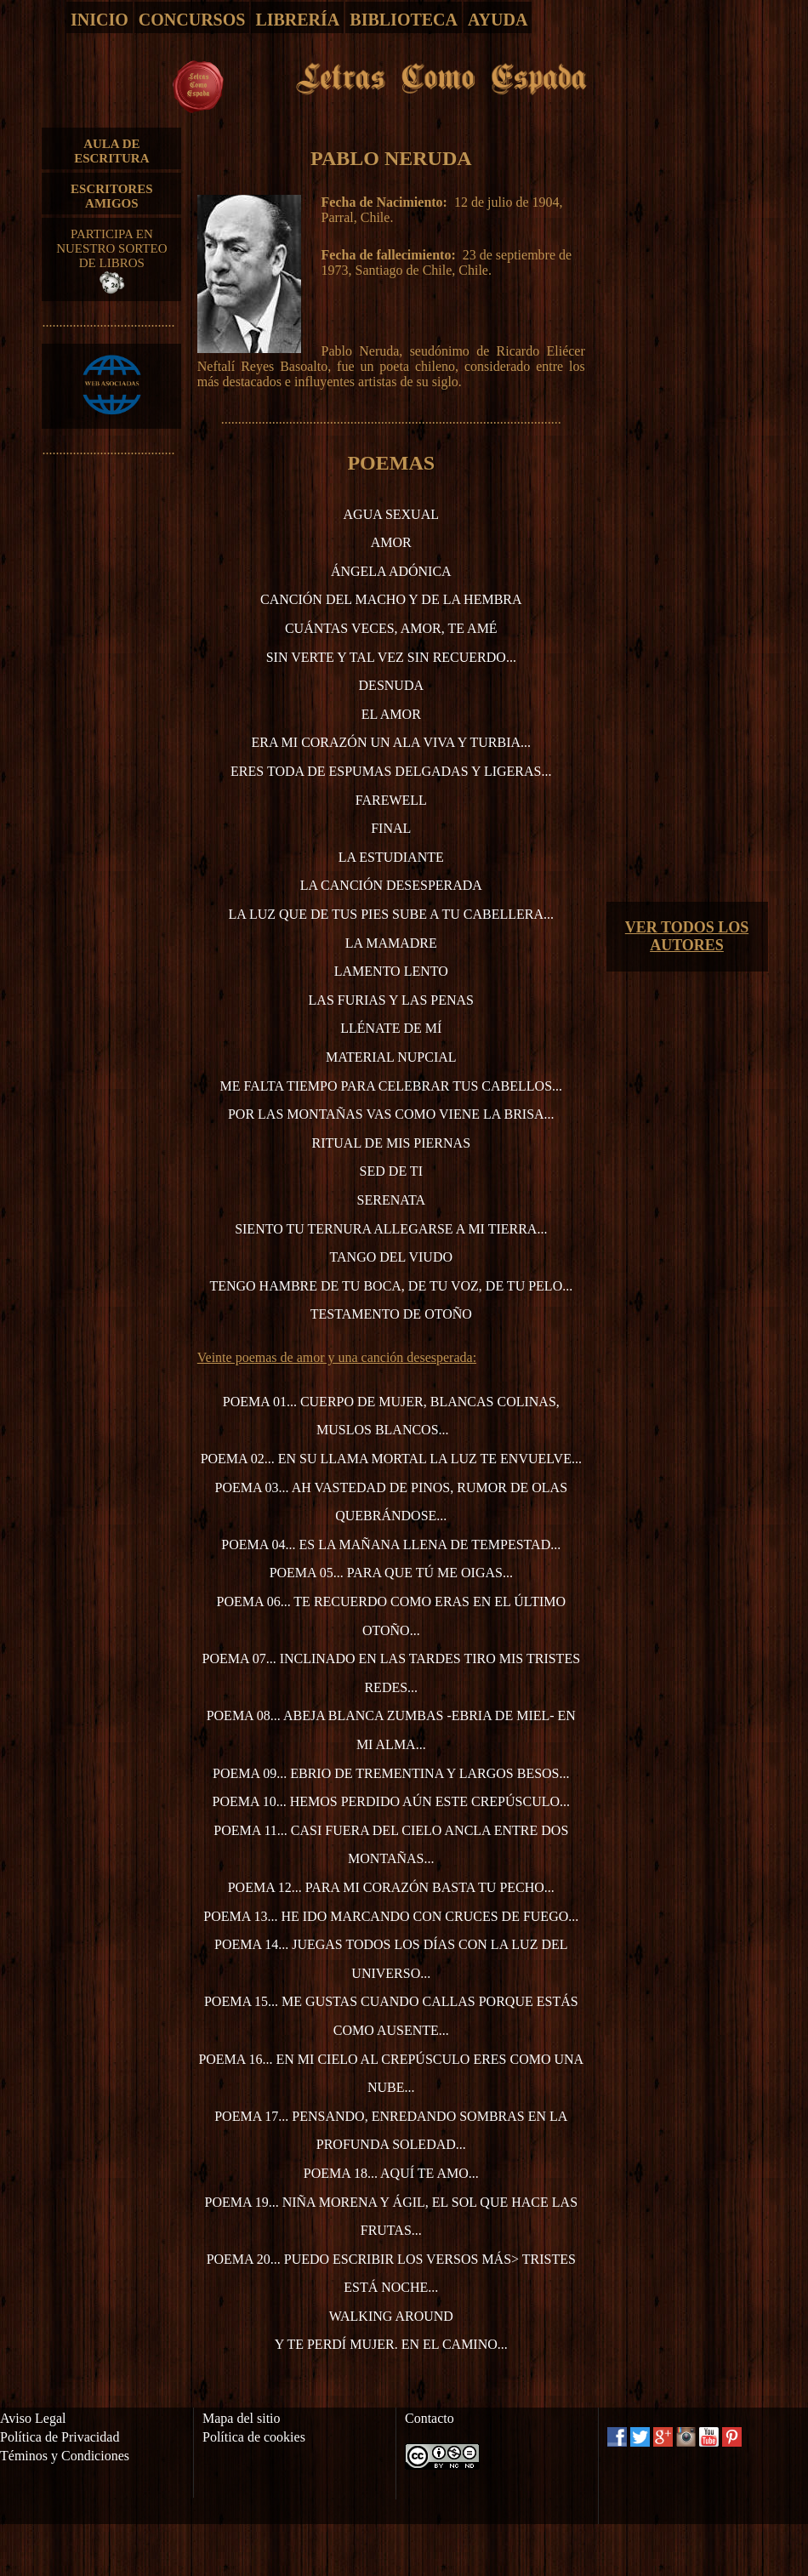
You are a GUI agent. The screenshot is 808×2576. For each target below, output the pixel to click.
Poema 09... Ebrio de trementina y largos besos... (391, 1773)
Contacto (429, 2418)
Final (391, 828)
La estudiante (391, 857)
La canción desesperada (391, 885)
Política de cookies (253, 2437)
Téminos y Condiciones (64, 2455)
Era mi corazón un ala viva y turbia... (391, 742)
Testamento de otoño (391, 1314)
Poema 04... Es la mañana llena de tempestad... (390, 1544)
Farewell (391, 800)
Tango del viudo (391, 1257)
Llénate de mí (390, 1028)
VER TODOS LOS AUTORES (686, 936)
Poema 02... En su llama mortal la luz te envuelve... (391, 1458)
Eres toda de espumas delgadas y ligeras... (390, 771)
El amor (391, 714)
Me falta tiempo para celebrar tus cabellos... (391, 1086)
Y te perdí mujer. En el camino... (391, 2344)
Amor (391, 542)
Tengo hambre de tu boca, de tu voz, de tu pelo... (390, 1286)
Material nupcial (391, 1057)
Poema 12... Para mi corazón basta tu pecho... (391, 1887)
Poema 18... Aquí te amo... (391, 2173)
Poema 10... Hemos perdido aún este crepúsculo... (392, 1801)
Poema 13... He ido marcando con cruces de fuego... (390, 1916)
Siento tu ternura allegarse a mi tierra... (391, 1229)
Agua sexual (391, 514)
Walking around (391, 2316)
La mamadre (391, 943)
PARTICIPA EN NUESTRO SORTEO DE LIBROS (111, 260)
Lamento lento (391, 971)
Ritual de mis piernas (391, 1143)
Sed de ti (391, 1171)
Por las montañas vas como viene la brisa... (391, 1114)
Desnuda (391, 685)
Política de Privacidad (59, 2437)
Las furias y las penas (391, 1000)
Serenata (391, 1200)
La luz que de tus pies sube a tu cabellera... (392, 914)
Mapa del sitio (241, 2418)
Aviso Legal (32, 2418)
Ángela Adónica (391, 571)
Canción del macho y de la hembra (391, 599)
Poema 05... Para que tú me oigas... (391, 1572)
